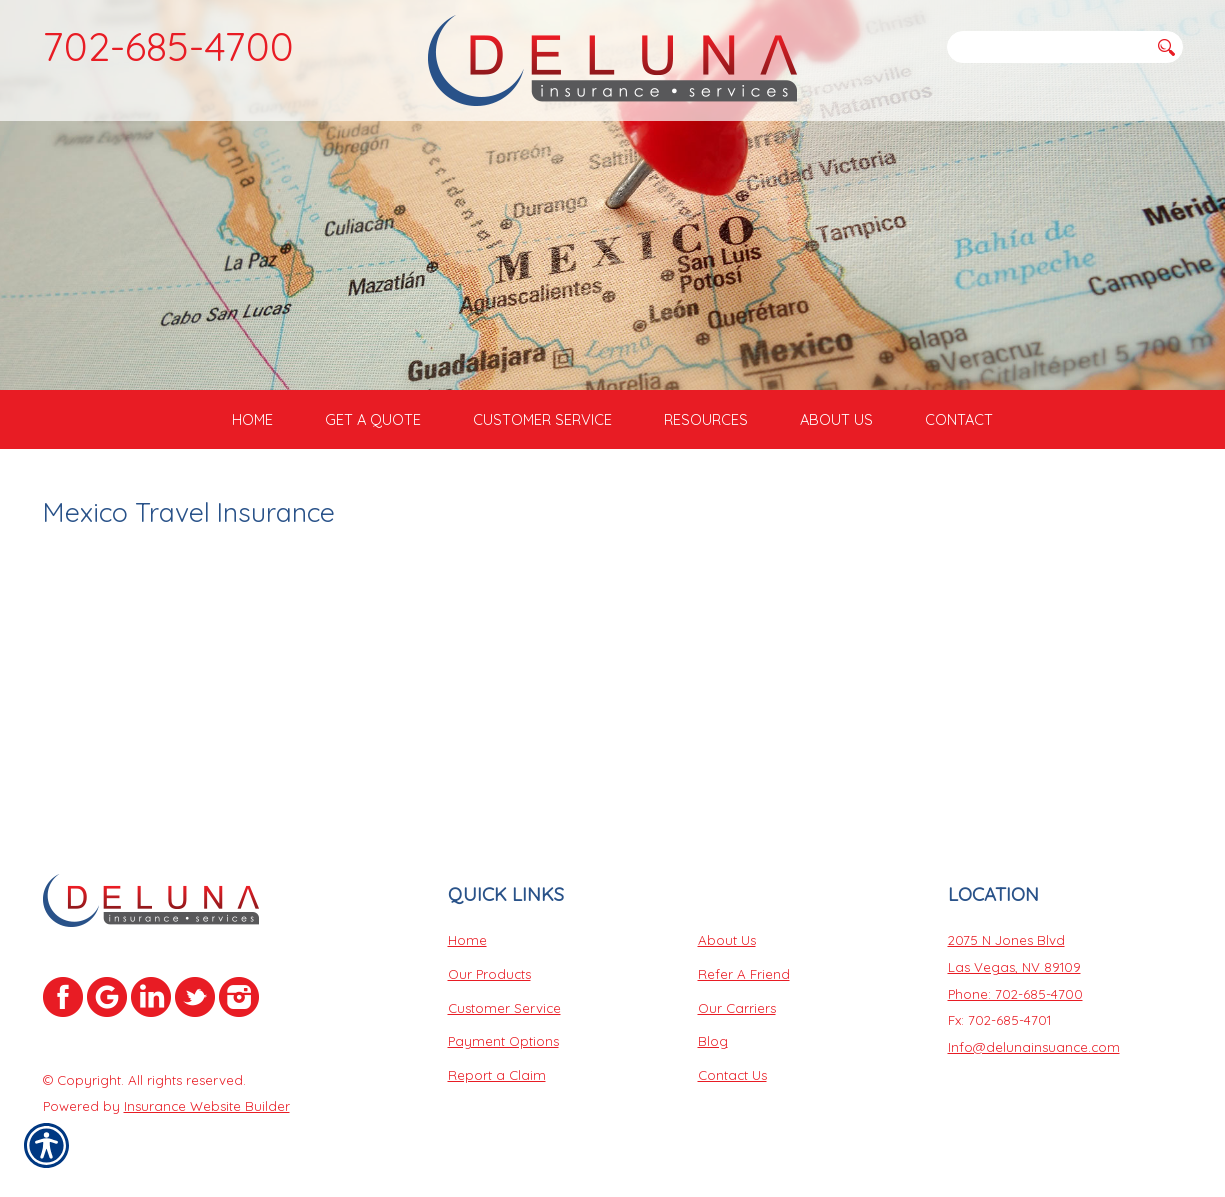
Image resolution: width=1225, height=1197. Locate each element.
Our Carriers (737, 1010)
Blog (713, 1044)
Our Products (489, 976)
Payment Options (503, 1044)
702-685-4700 (168, 46)
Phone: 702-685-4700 (1015, 996)
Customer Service (504, 1010)
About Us (727, 943)
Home (467, 943)
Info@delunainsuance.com (1034, 1049)
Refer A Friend (744, 976)
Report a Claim (497, 1077)
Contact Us (732, 1077)
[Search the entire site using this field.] (1048, 47)
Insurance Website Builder (207, 1109)
